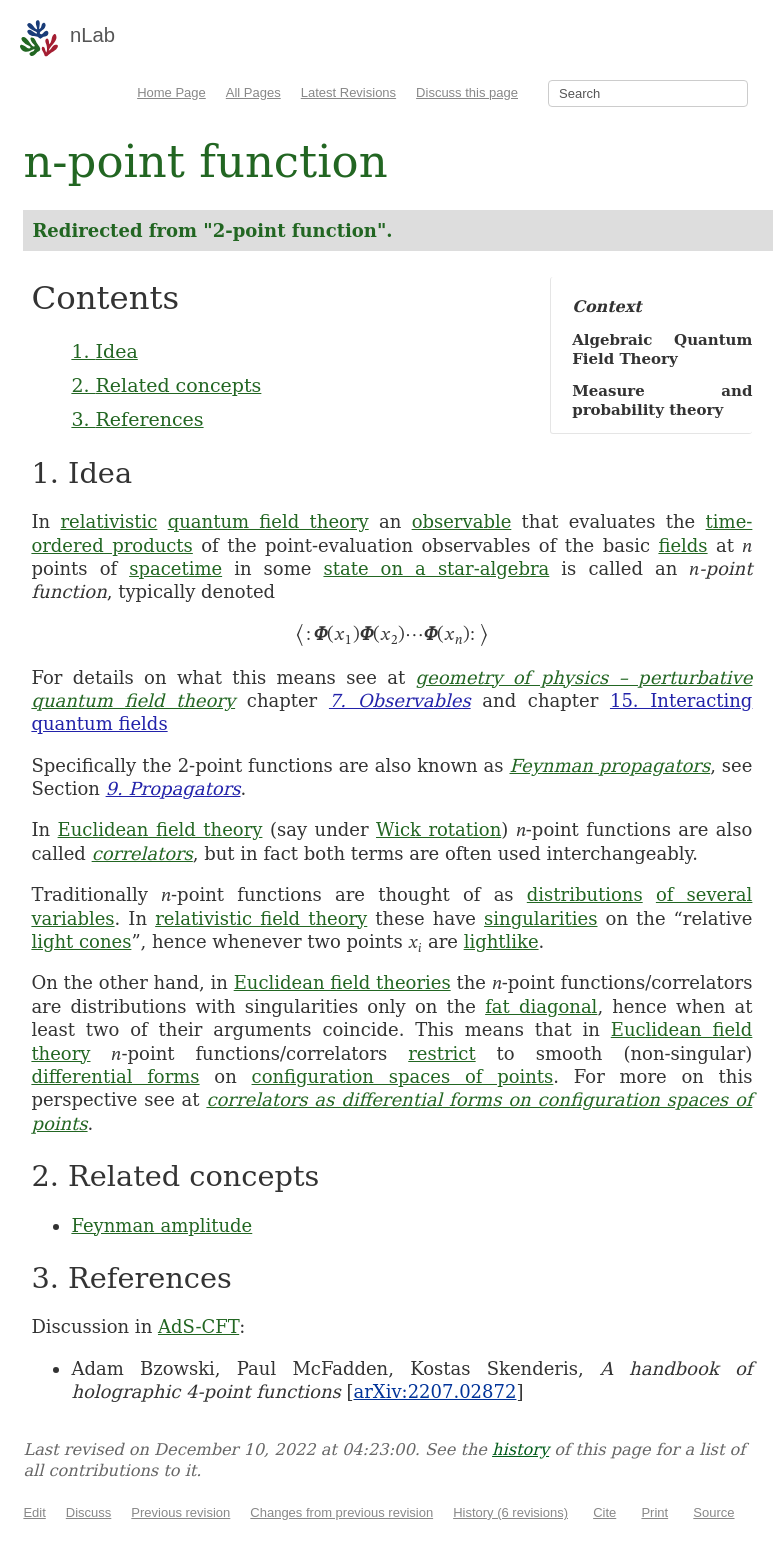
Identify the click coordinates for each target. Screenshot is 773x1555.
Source (713, 1512)
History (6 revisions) (510, 1512)
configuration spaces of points (403, 1076)
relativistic (108, 521)
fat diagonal (541, 1006)
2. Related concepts (166, 385)
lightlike (501, 941)
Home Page (171, 92)
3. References (137, 419)
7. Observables (400, 700)
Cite (604, 1512)
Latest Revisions (348, 92)
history (520, 1449)
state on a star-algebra (436, 568)
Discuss (89, 1512)
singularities (540, 918)
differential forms (115, 1076)
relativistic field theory (261, 918)
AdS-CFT (198, 1326)
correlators (142, 853)
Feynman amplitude (161, 1225)
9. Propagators (173, 788)
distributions (585, 894)
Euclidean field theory (160, 829)
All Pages (253, 92)
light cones (81, 941)
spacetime (175, 568)
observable (462, 521)
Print (654, 1512)
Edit (34, 1512)
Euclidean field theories (342, 982)
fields (682, 545)
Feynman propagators (609, 765)
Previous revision (180, 1512)
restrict (441, 1053)
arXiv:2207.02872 (434, 1391)
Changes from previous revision (341, 1512)
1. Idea (104, 351)
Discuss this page (467, 92)
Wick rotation (438, 829)
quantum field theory (268, 521)
